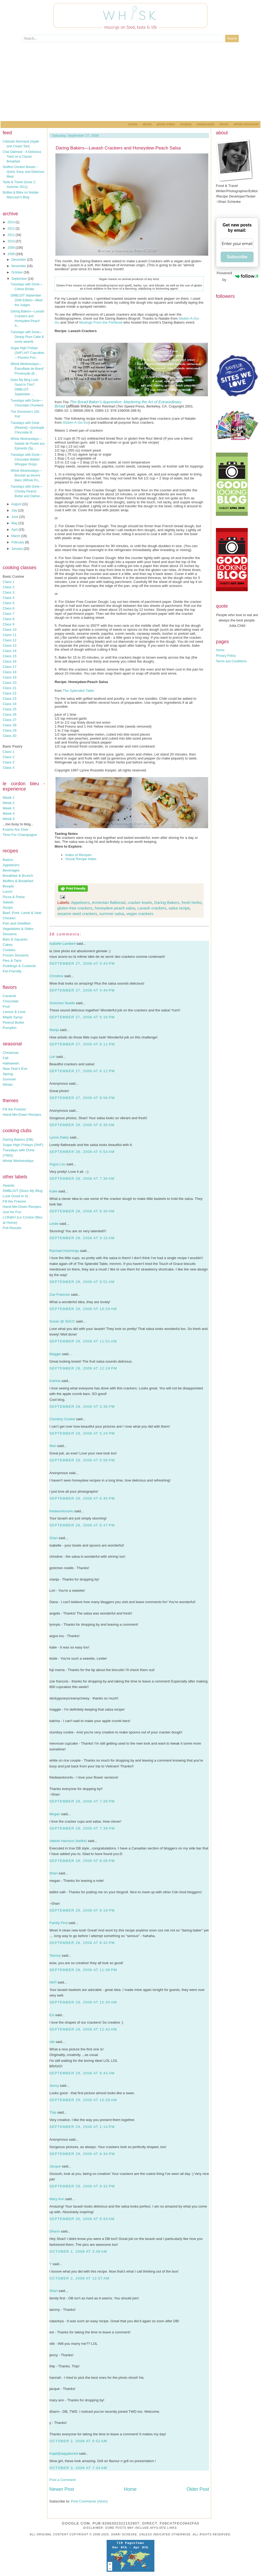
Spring (8, 1074)
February (18, 542)
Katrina (54, 1381)
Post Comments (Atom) (89, 2501)
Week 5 (9, 819)
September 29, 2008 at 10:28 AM (83, 2100)
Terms (224, 124)
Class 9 (8, 624)
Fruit (6, 1006)
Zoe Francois (59, 1294)
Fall (5, 1058)
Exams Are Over (15, 829)
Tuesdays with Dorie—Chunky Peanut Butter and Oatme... (26, 491)
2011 (12, 235)
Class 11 (9, 635)
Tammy (55, 1955)
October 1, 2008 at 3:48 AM (78, 2251)
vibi (52, 2042)
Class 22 (9, 693)
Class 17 (9, 667)
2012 (12, 228)
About (146, 124)
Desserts (10, 934)
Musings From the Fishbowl (101, 322)
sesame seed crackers (77, 913)
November (19, 266)
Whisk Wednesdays (18, 1161)
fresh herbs (192, 902)
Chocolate (11, 1001)
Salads (8, 902)
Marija (54, 1030)
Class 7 (8, 614)
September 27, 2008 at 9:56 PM (82, 1098)
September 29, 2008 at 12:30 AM (83, 2002)
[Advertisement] (49, 86)
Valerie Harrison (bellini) (68, 1841)
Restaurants (206, 124)
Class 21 (9, 688)
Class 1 (8, 582)
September (19, 279)
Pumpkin (9, 1028)
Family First (58, 1923)
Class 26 (9, 714)
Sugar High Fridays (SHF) (23, 1145)
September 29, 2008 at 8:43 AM (82, 2073)
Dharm (54, 2231)
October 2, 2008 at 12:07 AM (79, 2278)
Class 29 (9, 730)
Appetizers (11, 865)
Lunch (7, 892)
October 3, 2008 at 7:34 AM (78, 2468)
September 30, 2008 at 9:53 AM (82, 2219)
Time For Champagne (20, 835)
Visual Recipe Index (81, 859)
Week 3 (9, 808)
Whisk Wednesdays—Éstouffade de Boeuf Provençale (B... (27, 368)
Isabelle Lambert (62, 944)
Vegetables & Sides (18, 929)
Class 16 (9, 661)
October (17, 272)
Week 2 (9, 803)
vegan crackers (139, 913)
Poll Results (12, 1228)
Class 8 (8, 619)
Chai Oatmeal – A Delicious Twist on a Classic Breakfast (22, 156)
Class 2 (8, 587)
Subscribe (237, 257)
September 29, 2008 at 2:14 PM (82, 2127)
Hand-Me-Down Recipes (22, 1115)
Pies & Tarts (12, 961)
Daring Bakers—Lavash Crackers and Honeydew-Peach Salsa (118, 148)
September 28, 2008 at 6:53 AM (82, 1152)
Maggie (55, 1354)
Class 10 (9, 630)
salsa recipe (179, 908)
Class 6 (8, 608)
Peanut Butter (13, 1022)
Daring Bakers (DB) (18, 1139)
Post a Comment (62, 2480)
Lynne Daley (59, 1137)
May (14, 523)
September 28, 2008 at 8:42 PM (82, 1943)
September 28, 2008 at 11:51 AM (83, 1341)
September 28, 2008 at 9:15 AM (82, 1238)
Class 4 (8, 598)
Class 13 (9, 645)
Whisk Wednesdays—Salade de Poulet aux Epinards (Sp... (28, 443)
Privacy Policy (226, 656)
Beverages (11, 870)
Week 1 (9, 798)
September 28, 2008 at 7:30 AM (82, 1178)
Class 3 (8, 592)
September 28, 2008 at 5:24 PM (82, 1433)
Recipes (186, 124)
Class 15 (9, 656)
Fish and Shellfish (17, 923)
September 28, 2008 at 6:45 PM (82, 1498)
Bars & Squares (15, 939)
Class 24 (9, 704)
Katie (53, 1191)
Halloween (11, 1063)
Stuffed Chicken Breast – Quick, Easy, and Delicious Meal (23, 171)
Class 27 (9, 720)
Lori (52, 1057)
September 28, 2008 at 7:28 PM (82, 1801)
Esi (51, 2015)
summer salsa (111, 913)
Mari (52, 1446)
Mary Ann (56, 2199)
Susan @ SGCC (62, 1321)
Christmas (11, 1053)
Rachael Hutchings (64, 1251)
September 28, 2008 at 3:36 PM (82, 1407)
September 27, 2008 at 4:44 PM (82, 990)
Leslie (54, 1224)
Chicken (9, 918)
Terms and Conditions (231, 661)
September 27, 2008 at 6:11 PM (82, 1044)
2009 (12, 248)
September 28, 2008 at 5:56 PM (82, 1460)
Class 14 (9, 651)
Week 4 (9, 813)
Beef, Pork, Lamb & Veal (22, 913)
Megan (54, 1814)
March (16, 536)
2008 (12, 254)
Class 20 (9, 683)
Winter (8, 1085)
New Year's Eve (15, 1069)
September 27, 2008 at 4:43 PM (82, 963)
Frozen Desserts (16, 955)
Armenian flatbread (108, 902)
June (15, 517)
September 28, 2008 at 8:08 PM (82, 1861)
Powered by (237, 276)
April (15, 529)
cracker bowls (140, 902)
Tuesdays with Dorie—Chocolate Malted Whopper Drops (26, 459)
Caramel (9, 996)
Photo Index (165, 124)
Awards (8, 1185)
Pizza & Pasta (14, 897)
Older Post (197, 2489)
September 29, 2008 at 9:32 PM (82, 2186)
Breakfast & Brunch (18, 876)
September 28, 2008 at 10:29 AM (83, 1309)
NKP (52, 1982)
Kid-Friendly (12, 971)
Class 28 (9, 725)
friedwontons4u (61, 1511)
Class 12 (9, 640)
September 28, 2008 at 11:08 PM (83, 1970)
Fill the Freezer (14, 1109)
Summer (9, 1079)
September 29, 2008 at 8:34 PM (82, 2154)
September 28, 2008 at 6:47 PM (82, 1525)
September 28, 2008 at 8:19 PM (82, 1910)
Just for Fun (12, 1212)
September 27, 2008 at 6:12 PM (82, 1071)
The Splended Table (78, 691)
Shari (53, 1538)
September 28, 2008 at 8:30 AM (82, 1211)
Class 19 (9, 677)
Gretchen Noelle (62, 1003)
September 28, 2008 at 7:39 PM (82, 1828)
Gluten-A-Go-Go (75, 422)
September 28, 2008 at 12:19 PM (83, 1368)
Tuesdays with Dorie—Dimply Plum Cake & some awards (27, 337)
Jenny (54, 2086)
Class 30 (9, 736)
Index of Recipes (78, 855)
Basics (8, 860)
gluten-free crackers (75, 908)
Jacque (55, 2166)
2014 (12, 222)
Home (132, 124)
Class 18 (9, 672)
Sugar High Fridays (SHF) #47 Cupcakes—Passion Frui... (27, 352)
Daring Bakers (166, 902)
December (19, 259)
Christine (56, 976)
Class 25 (9, 709)
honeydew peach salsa (115, 908)
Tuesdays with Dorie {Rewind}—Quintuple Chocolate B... (27, 427)
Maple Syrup (13, 1017)
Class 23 (9, 699)
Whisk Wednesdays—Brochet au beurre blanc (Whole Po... (26, 475)
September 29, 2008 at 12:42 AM (83, 2029)
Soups (8, 907)
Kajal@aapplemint (63, 2453)
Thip (52, 2112)
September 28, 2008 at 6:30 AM (82, 1125)
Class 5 (8, 603)
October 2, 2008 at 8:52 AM (78, 2441)
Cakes (8, 945)
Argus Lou (57, 1164)
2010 (12, 241)
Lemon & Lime (14, 1012)
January (17, 549)
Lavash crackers (151, 908)
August (16, 504)
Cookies (9, 950)
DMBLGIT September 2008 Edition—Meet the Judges (26, 300)
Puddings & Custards (19, 966)
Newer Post (61, 2489)
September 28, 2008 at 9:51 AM (82, 1282)
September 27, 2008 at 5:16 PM (82, 1017)
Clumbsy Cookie (62, 1419)
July (14, 510)
